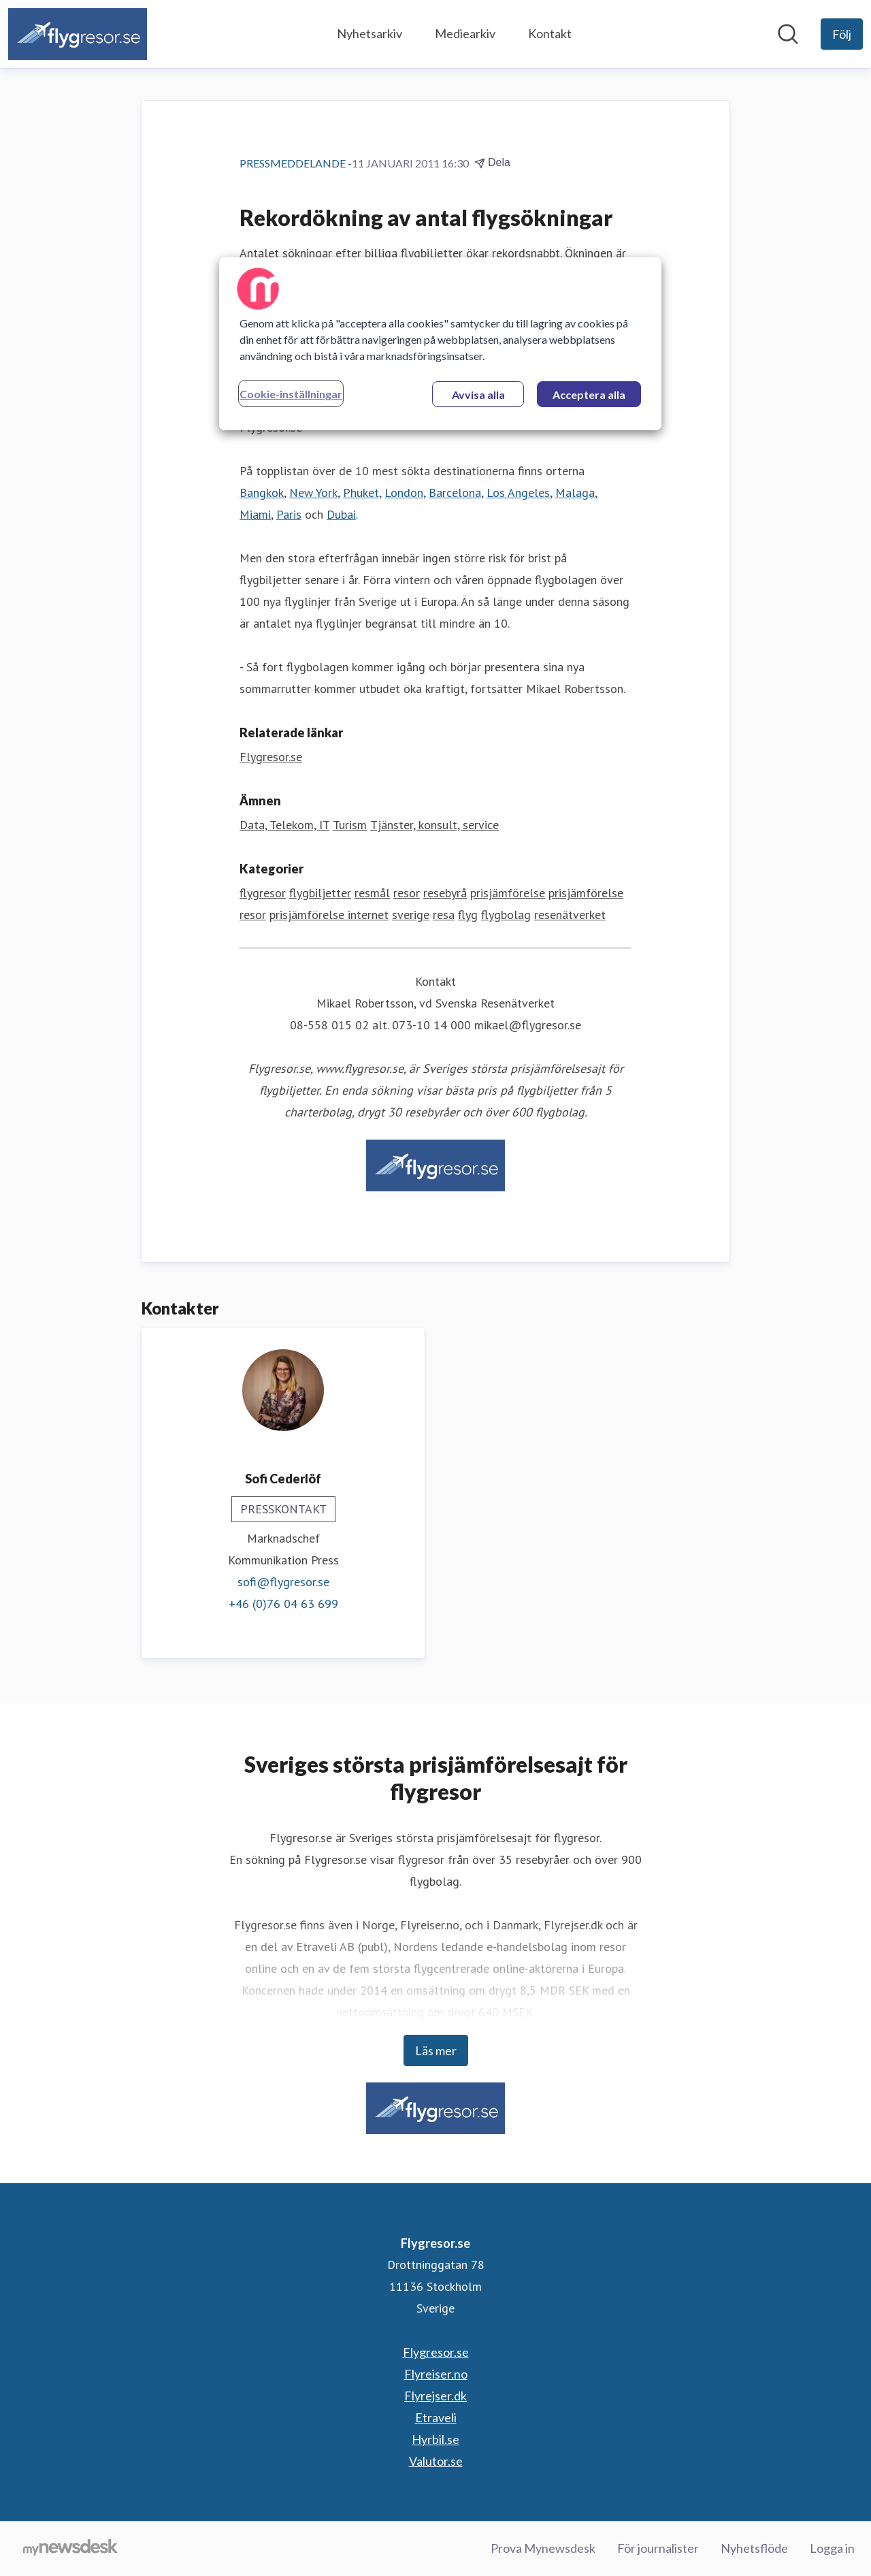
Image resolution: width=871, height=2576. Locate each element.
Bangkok (262, 492)
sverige (410, 914)
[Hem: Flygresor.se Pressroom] (77, 34)
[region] (440, 343)
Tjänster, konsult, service (434, 825)
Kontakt (550, 33)
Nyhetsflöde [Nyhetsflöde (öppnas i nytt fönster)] (754, 2548)
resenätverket (570, 914)
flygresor (263, 893)
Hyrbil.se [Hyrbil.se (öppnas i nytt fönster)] (435, 2439)
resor (406, 893)
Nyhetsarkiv (369, 33)
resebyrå (445, 893)
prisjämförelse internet (329, 914)
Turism (350, 825)
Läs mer (436, 2050)
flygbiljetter (320, 893)
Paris (288, 514)
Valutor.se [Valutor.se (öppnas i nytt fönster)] (436, 2460)
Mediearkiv (465, 33)
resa (444, 914)
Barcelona (455, 492)
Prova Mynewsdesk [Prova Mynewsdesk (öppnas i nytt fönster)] (543, 2548)
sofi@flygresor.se (283, 1582)
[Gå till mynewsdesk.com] (70, 2549)
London (403, 492)
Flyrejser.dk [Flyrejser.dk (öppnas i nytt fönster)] (435, 2395)
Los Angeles (518, 492)
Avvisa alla (478, 394)
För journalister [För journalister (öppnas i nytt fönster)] (658, 2548)
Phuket (361, 492)
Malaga (575, 492)
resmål (372, 893)
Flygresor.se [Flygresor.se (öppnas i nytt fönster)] (271, 756)
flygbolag (506, 914)
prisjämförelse (507, 893)
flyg (468, 914)
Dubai (341, 514)
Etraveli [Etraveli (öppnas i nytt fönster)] (436, 2417)
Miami (255, 514)
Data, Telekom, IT (284, 825)
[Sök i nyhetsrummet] (788, 34)
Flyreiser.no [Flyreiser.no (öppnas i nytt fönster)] (435, 2373)
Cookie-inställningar (291, 393)
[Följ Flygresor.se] (842, 34)
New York (313, 492)
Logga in (832, 2548)
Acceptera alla (589, 394)
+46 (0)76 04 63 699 (283, 1603)
